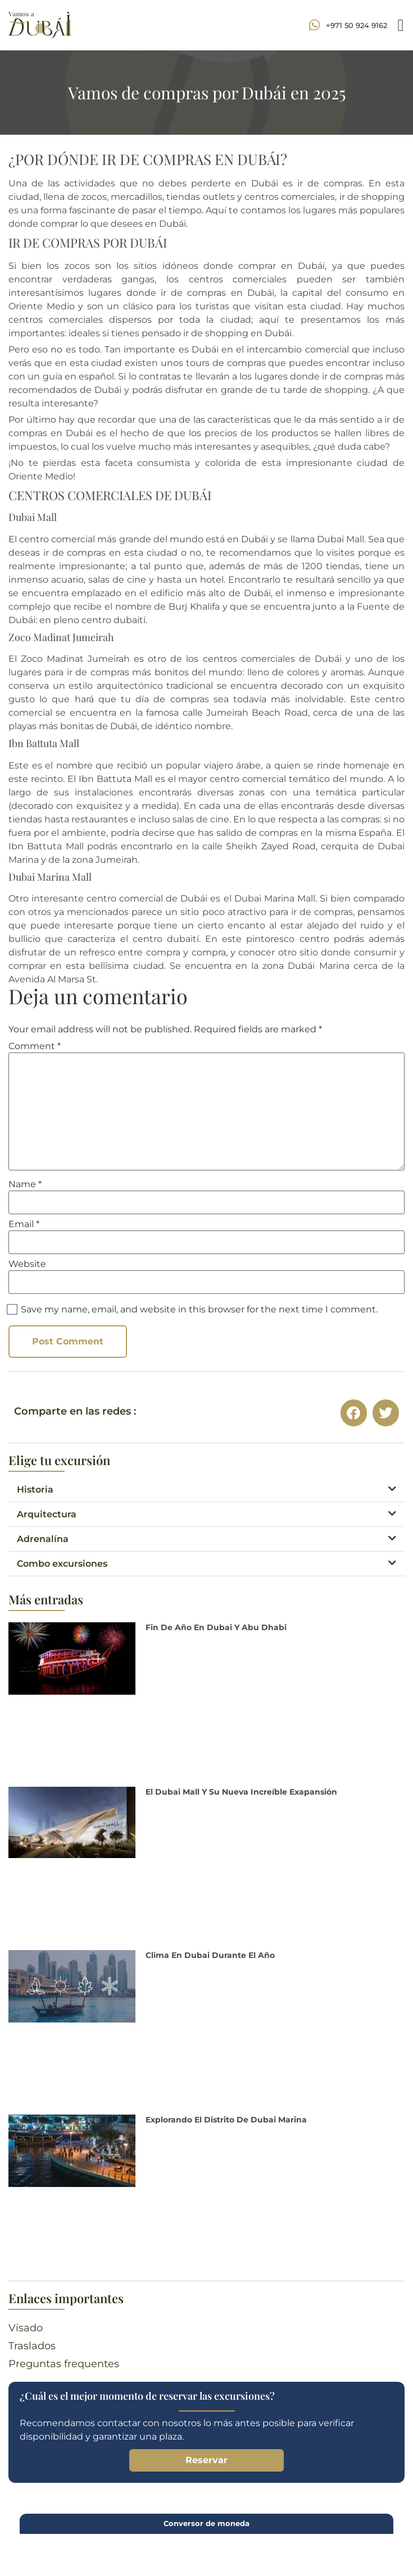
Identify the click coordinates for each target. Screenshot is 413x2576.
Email (23, 1224)
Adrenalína (43, 1539)
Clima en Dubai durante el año (210, 1955)
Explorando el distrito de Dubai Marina (226, 2120)
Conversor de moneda (206, 2523)
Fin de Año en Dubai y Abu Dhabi (216, 1627)
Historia (35, 1489)
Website (27, 1264)
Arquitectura (46, 1514)
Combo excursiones (62, 1563)
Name (25, 1184)
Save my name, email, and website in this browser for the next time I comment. (199, 1309)
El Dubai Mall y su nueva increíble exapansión (241, 1792)
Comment (34, 1046)
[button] (400, 25)
